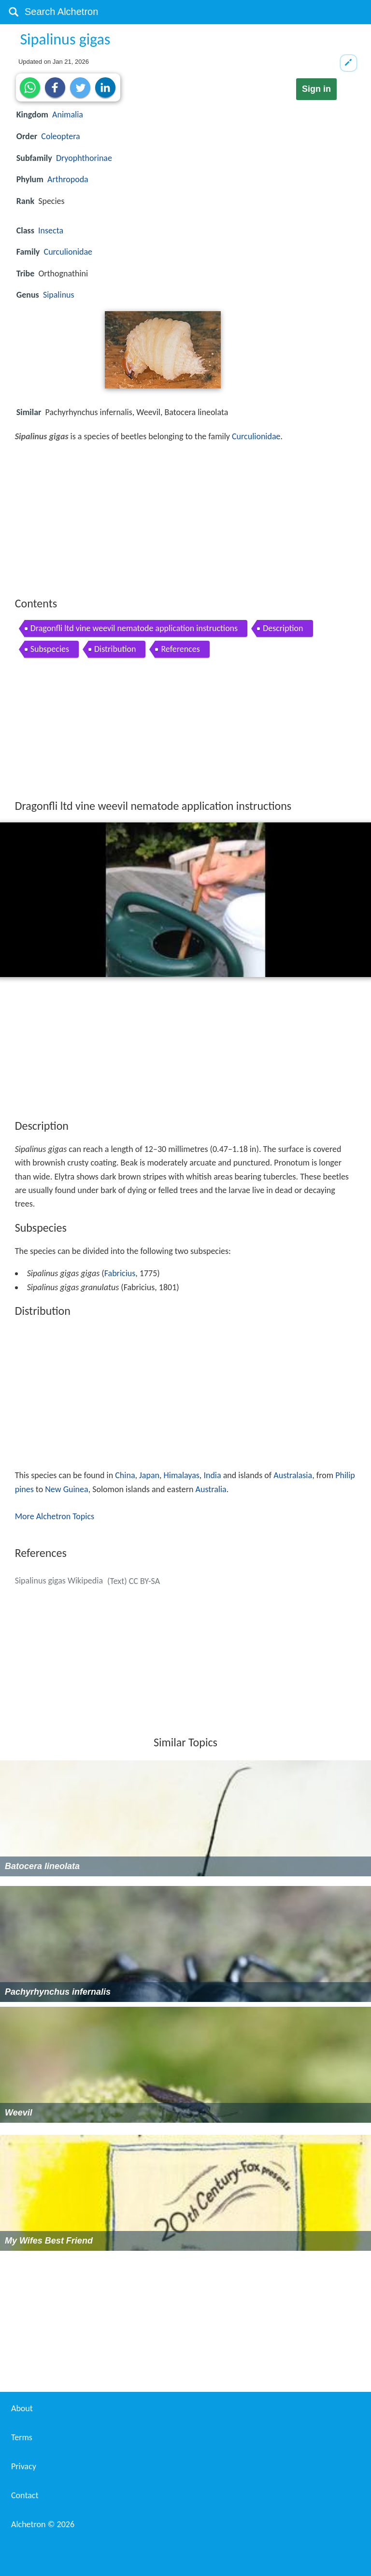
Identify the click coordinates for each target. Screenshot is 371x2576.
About (22, 2408)
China (125, 1475)
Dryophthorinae (84, 158)
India (212, 1475)
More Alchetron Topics (54, 1516)
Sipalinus (58, 294)
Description (283, 628)
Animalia (67, 114)
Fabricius (120, 1273)
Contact (24, 2495)
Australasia (292, 1475)
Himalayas (182, 1475)
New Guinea (66, 1489)
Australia (211, 1489)
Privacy (23, 2466)
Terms (21, 2437)
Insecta (50, 230)
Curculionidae (68, 251)
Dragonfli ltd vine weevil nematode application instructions (134, 628)
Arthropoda (67, 179)
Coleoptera (60, 136)
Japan (149, 1475)
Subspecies (49, 649)
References (180, 649)
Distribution (115, 649)
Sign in (316, 89)
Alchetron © (42, 2524)
